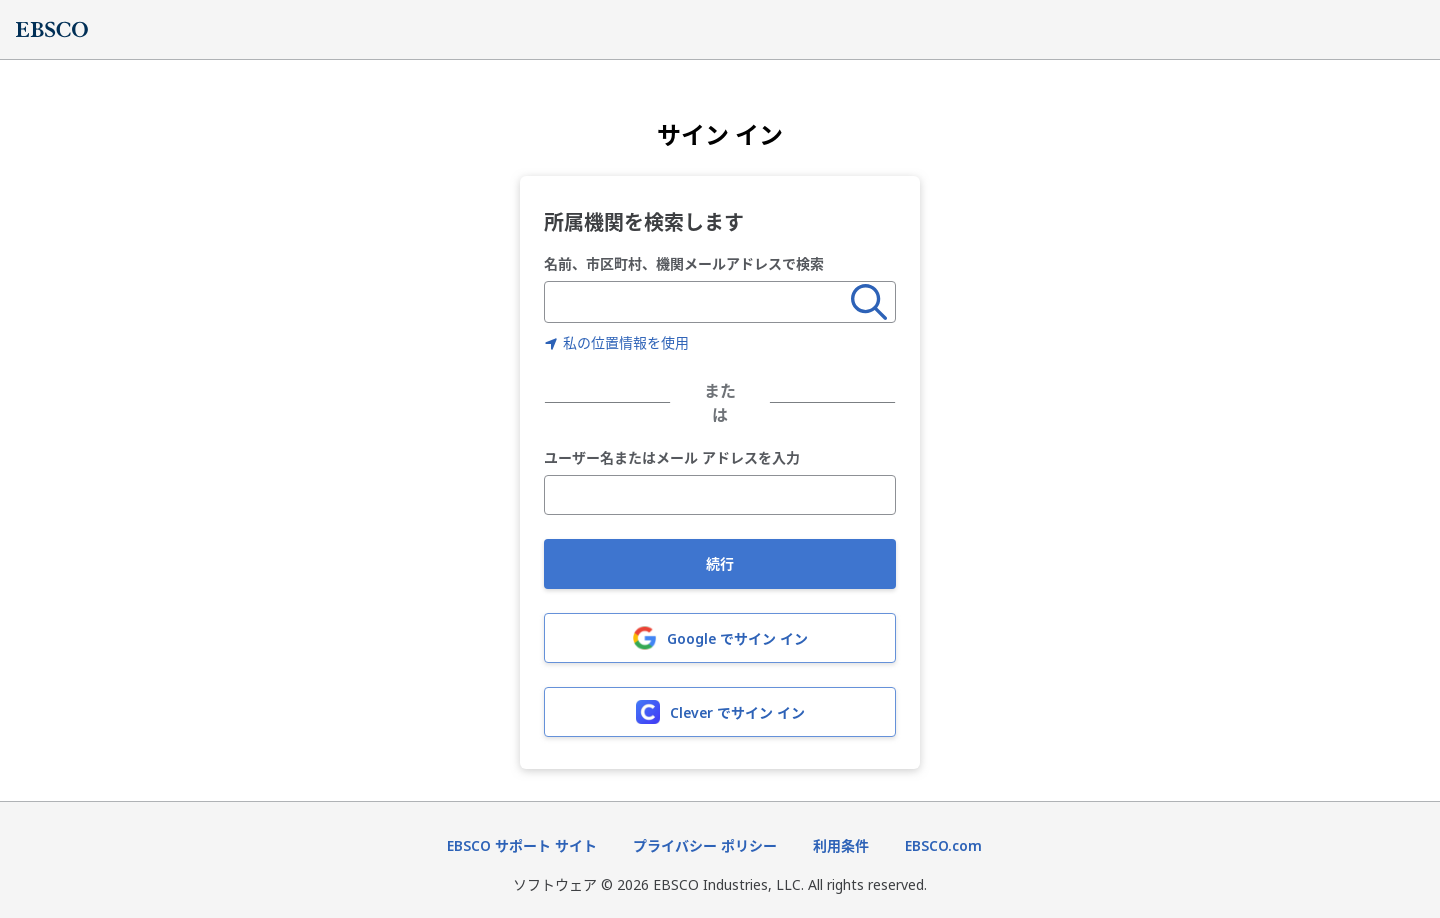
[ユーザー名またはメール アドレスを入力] (720, 495)
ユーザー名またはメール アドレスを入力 (672, 458)
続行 (720, 563)
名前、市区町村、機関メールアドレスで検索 (684, 263)
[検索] (869, 302)
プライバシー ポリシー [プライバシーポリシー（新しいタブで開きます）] (705, 845)
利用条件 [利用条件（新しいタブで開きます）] (841, 845)
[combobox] (698, 302)
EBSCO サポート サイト (522, 845)
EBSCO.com (943, 845)
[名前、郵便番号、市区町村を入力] (698, 302)
